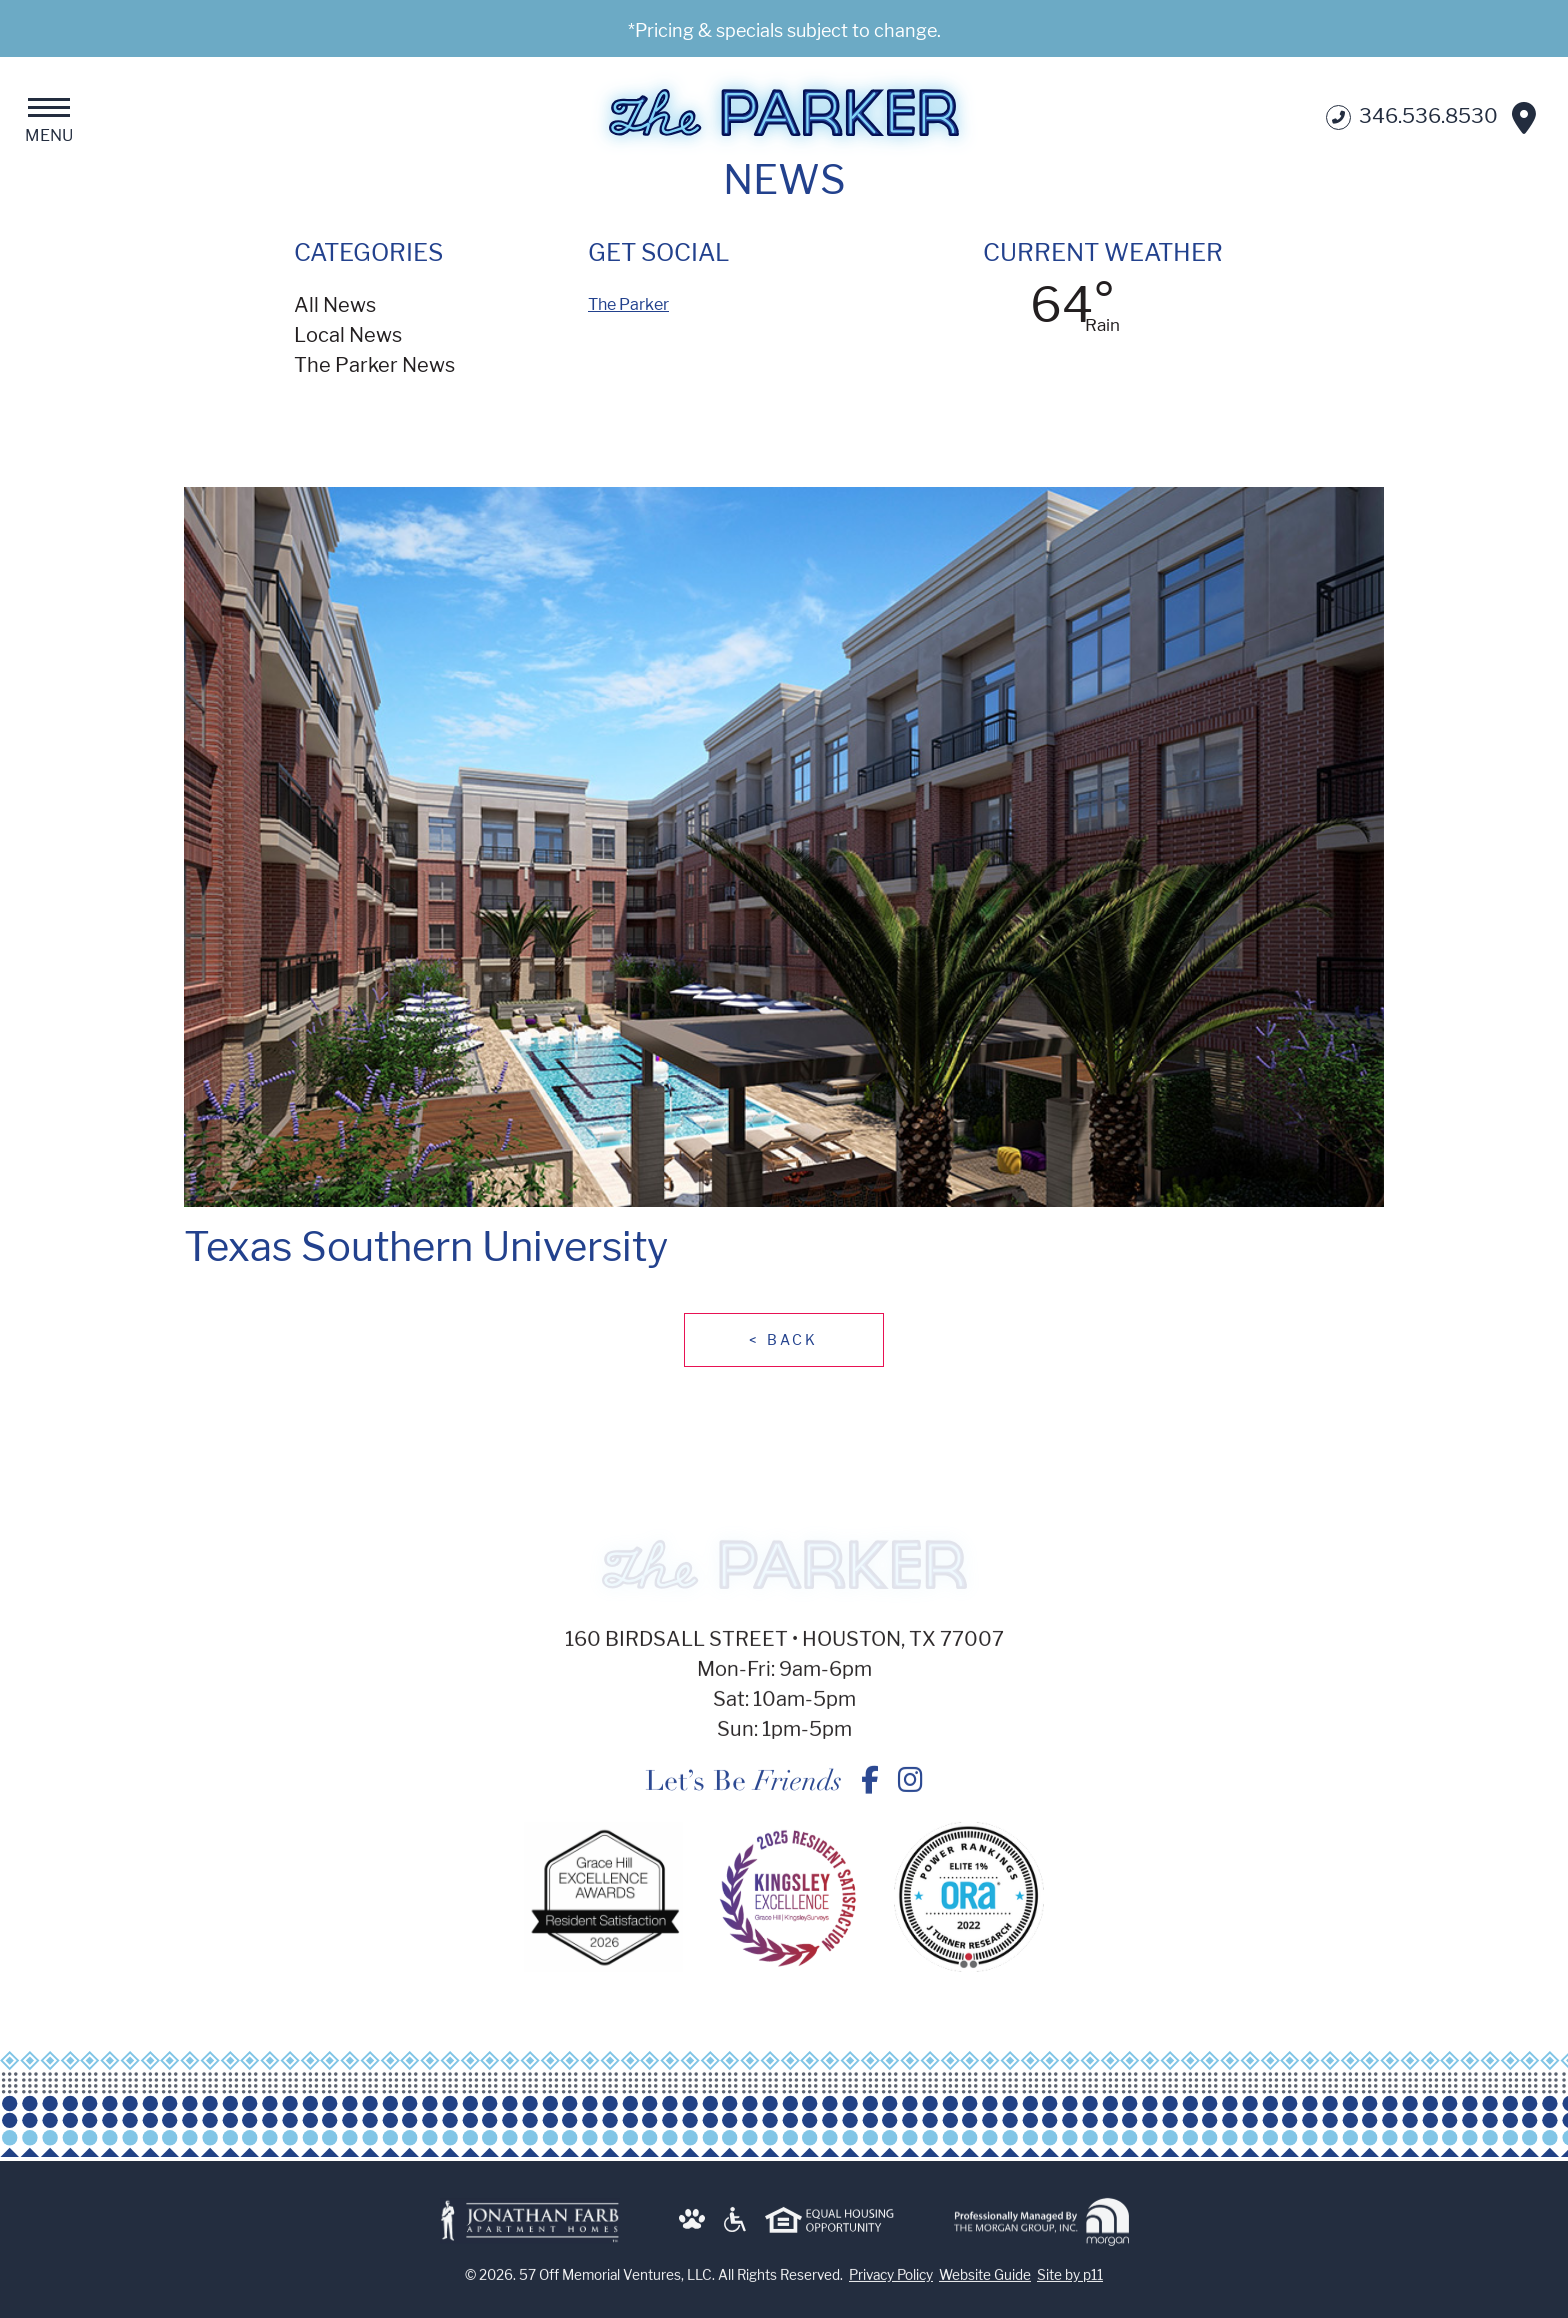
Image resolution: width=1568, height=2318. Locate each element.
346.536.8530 (1412, 117)
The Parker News (374, 365)
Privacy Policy (891, 2287)
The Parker (628, 304)
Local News (348, 335)
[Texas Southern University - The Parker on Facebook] (870, 1793)
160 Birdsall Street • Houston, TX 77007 (784, 1652)
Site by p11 (1070, 2287)
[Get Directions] (1524, 117)
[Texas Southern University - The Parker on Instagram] (910, 1793)
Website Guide (985, 2287)
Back (783, 1339)
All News (335, 305)
